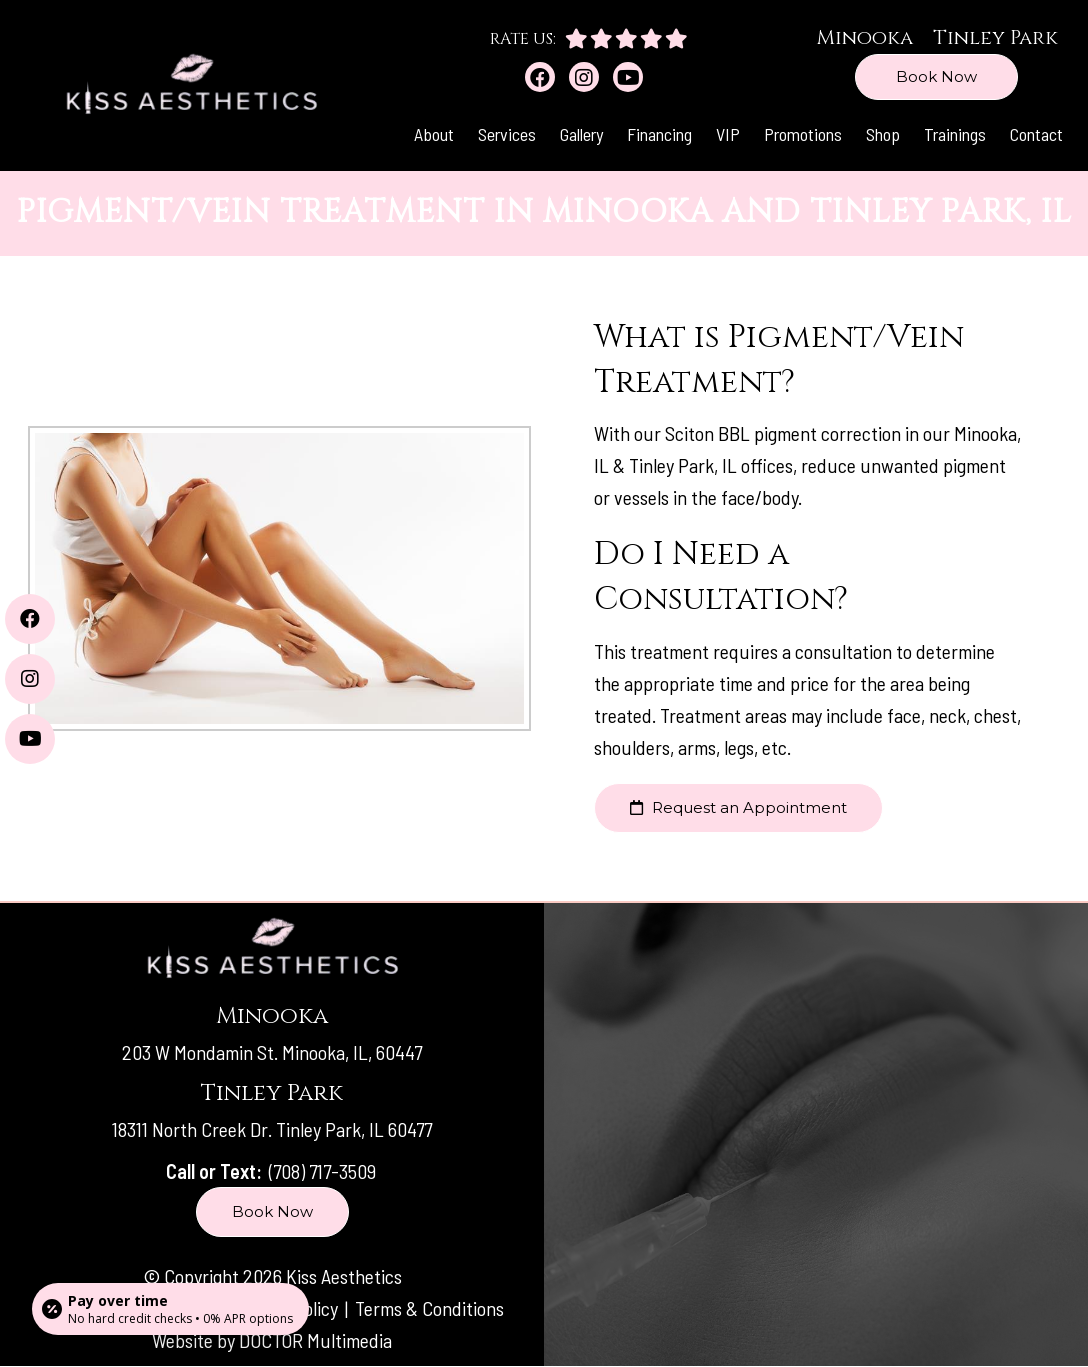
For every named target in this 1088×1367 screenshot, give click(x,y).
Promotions (803, 134)
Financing (659, 134)
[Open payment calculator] (170, 1309)
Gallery (581, 134)
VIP (728, 134)
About (434, 134)
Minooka (864, 37)
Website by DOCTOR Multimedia (272, 1340)
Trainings (955, 134)
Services (507, 134)
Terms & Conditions (429, 1308)
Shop (883, 134)
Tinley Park (995, 37)
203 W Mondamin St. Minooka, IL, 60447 (272, 1052)
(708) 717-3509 (322, 1171)
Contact (1036, 134)
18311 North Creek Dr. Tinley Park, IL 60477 (272, 1129)
